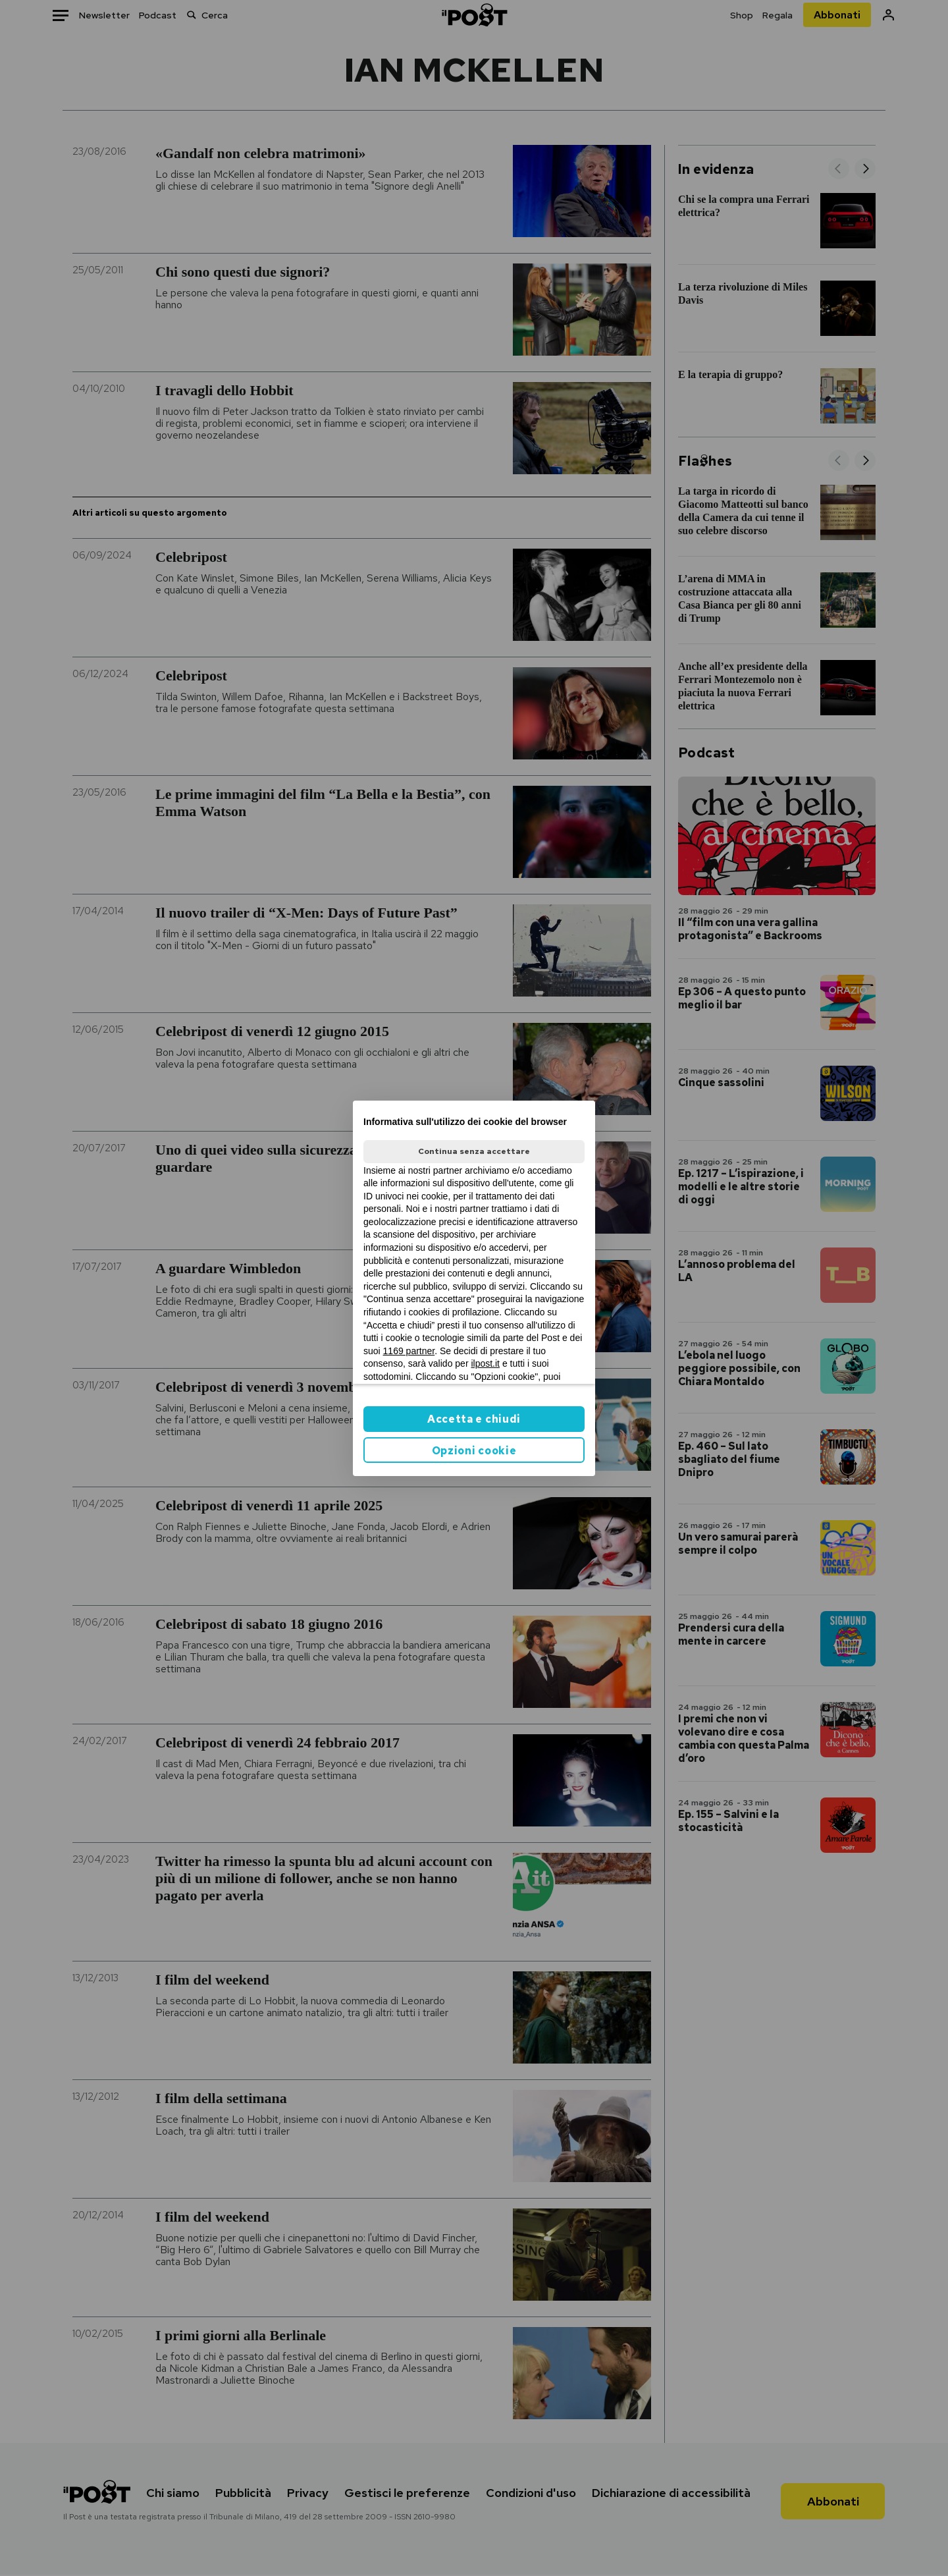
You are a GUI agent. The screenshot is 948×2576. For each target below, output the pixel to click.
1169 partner (409, 1351)
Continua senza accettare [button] (474, 1151)
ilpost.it (485, 1363)
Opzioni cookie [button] (474, 1451)
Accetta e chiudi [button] (474, 1419)
